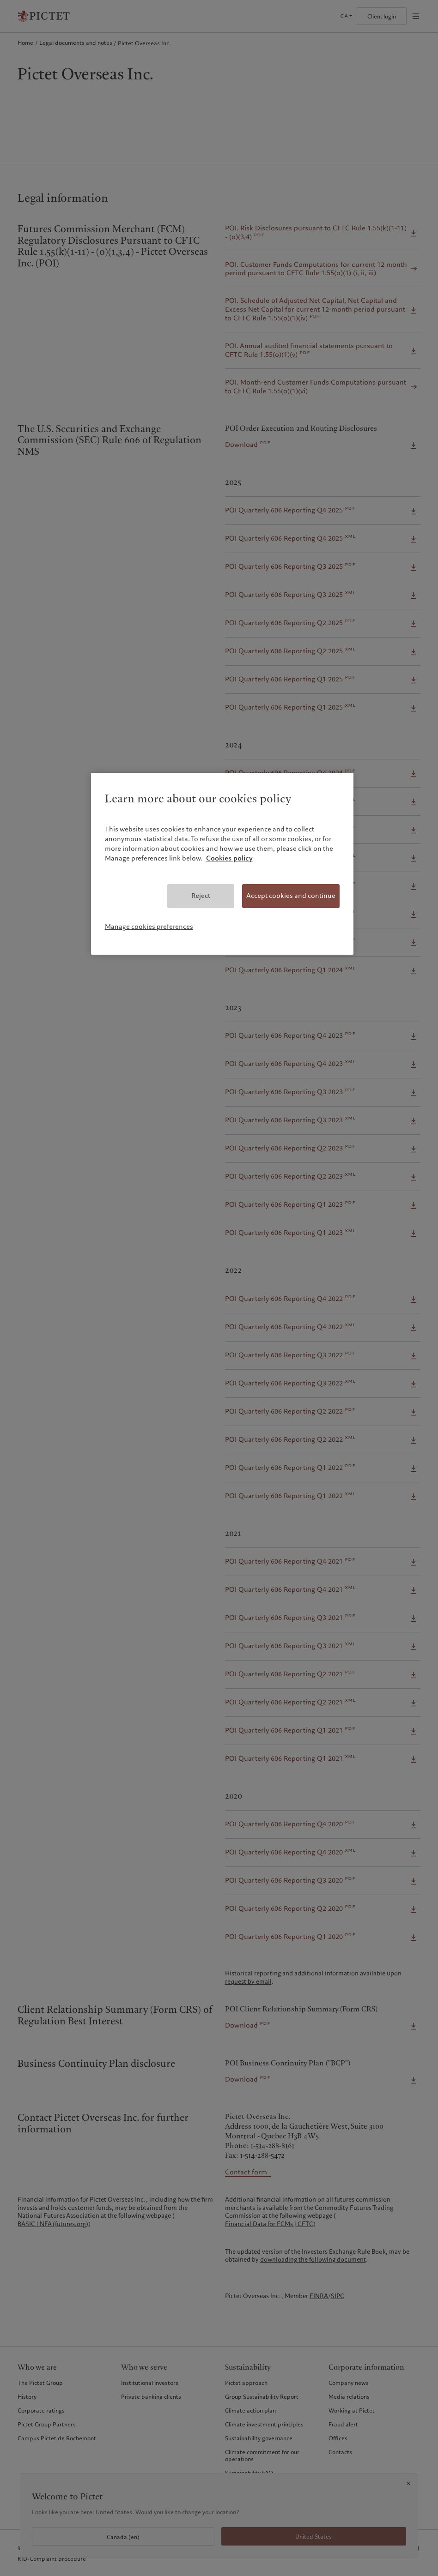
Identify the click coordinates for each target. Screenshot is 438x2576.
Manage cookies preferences (149, 926)
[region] (222, 864)
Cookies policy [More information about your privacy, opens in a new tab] (229, 858)
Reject (200, 895)
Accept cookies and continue (290, 895)
